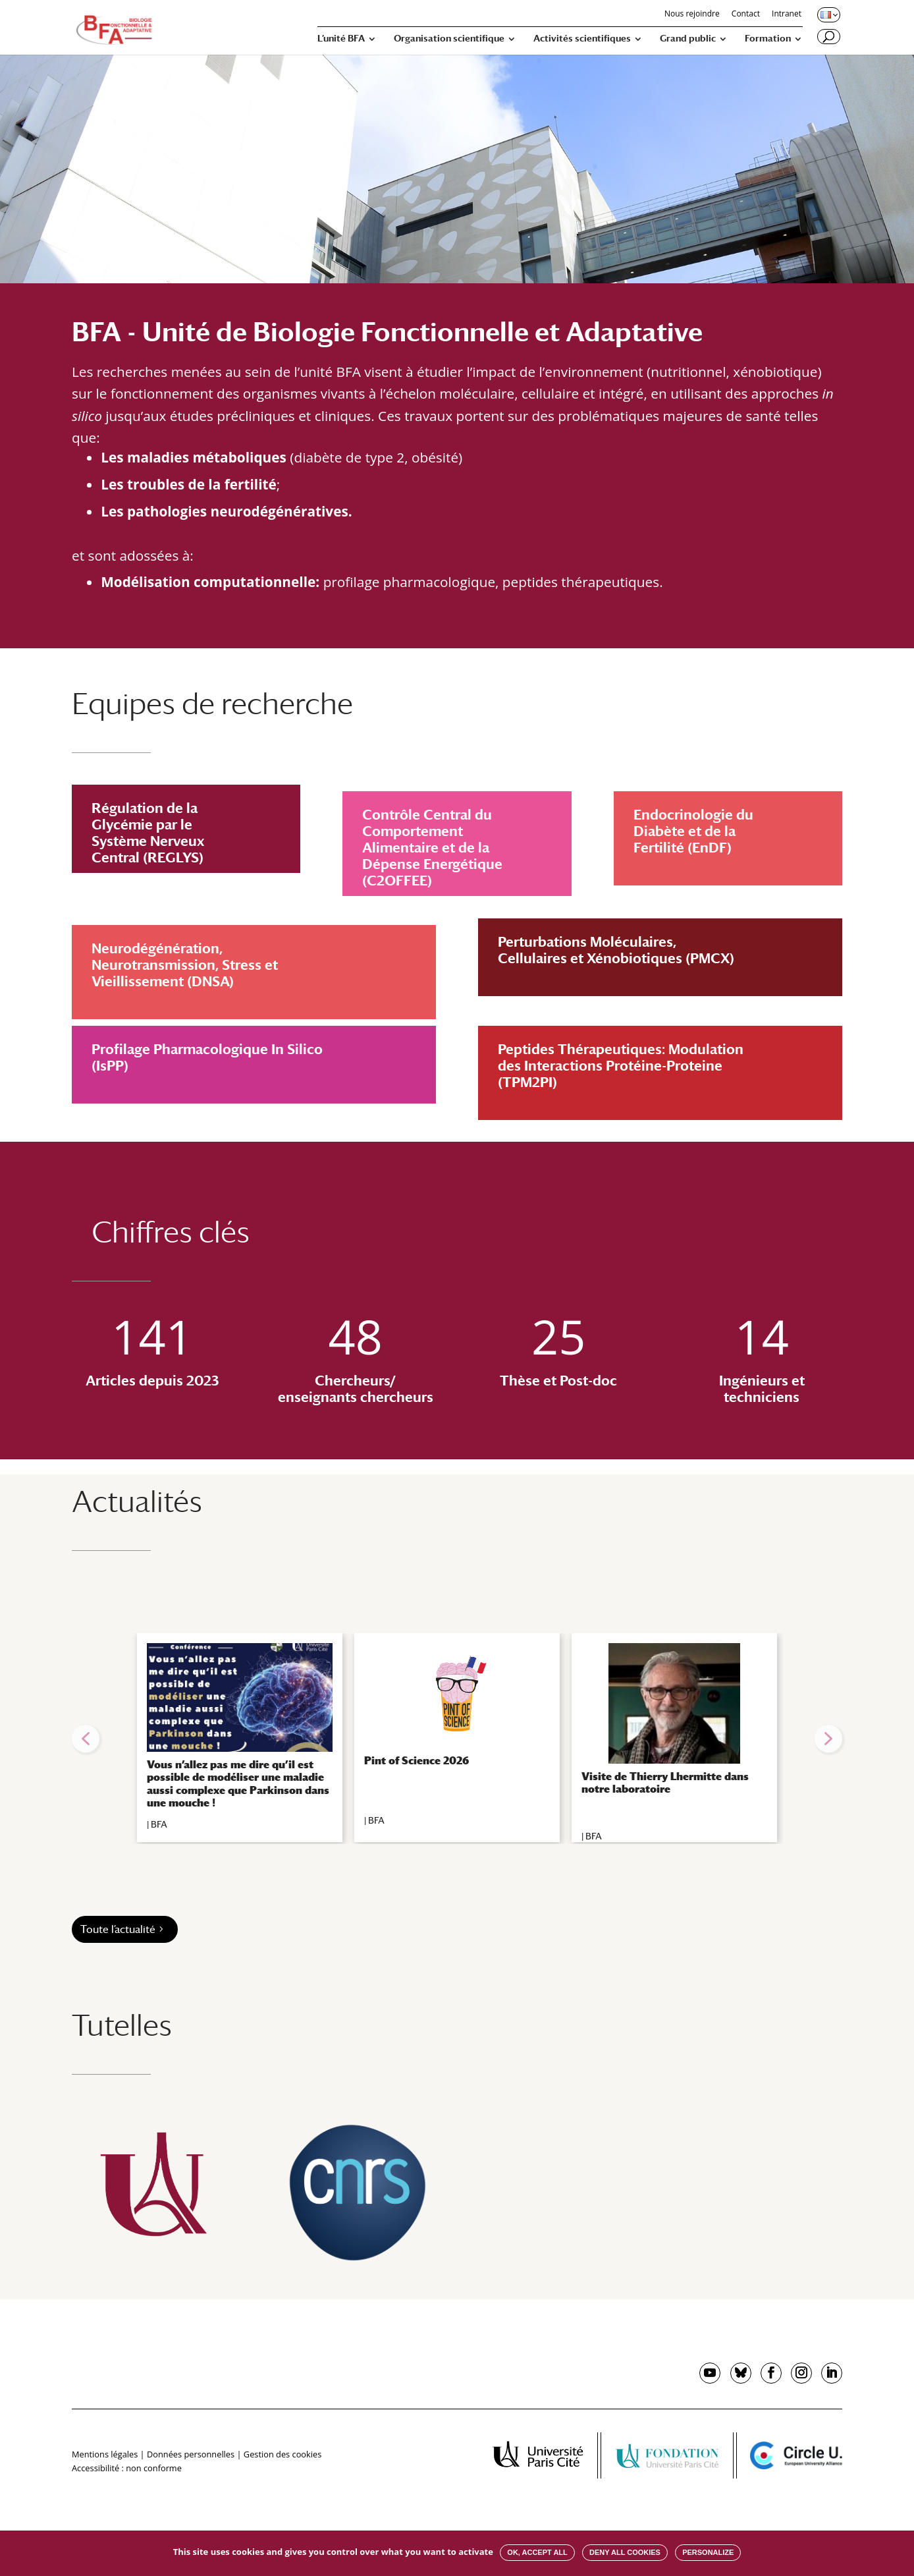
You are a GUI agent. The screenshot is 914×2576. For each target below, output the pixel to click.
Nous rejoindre (692, 14)
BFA (159, 1824)
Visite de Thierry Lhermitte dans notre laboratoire (665, 1782)
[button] (85, 1738)
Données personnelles (190, 2454)
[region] (457, 1738)
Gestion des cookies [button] (282, 2454)
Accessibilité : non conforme (127, 2468)
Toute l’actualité (117, 1929)
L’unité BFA (341, 38)
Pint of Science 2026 (416, 1760)
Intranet (786, 14)
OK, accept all (537, 2552)
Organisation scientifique (449, 38)
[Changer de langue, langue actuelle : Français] (827, 14)
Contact (746, 14)
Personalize (708, 2552)
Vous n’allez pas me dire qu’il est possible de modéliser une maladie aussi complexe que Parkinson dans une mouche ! (238, 1783)
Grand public (688, 38)
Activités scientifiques (582, 38)
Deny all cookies (624, 2552)
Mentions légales (105, 2454)
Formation (768, 38)
